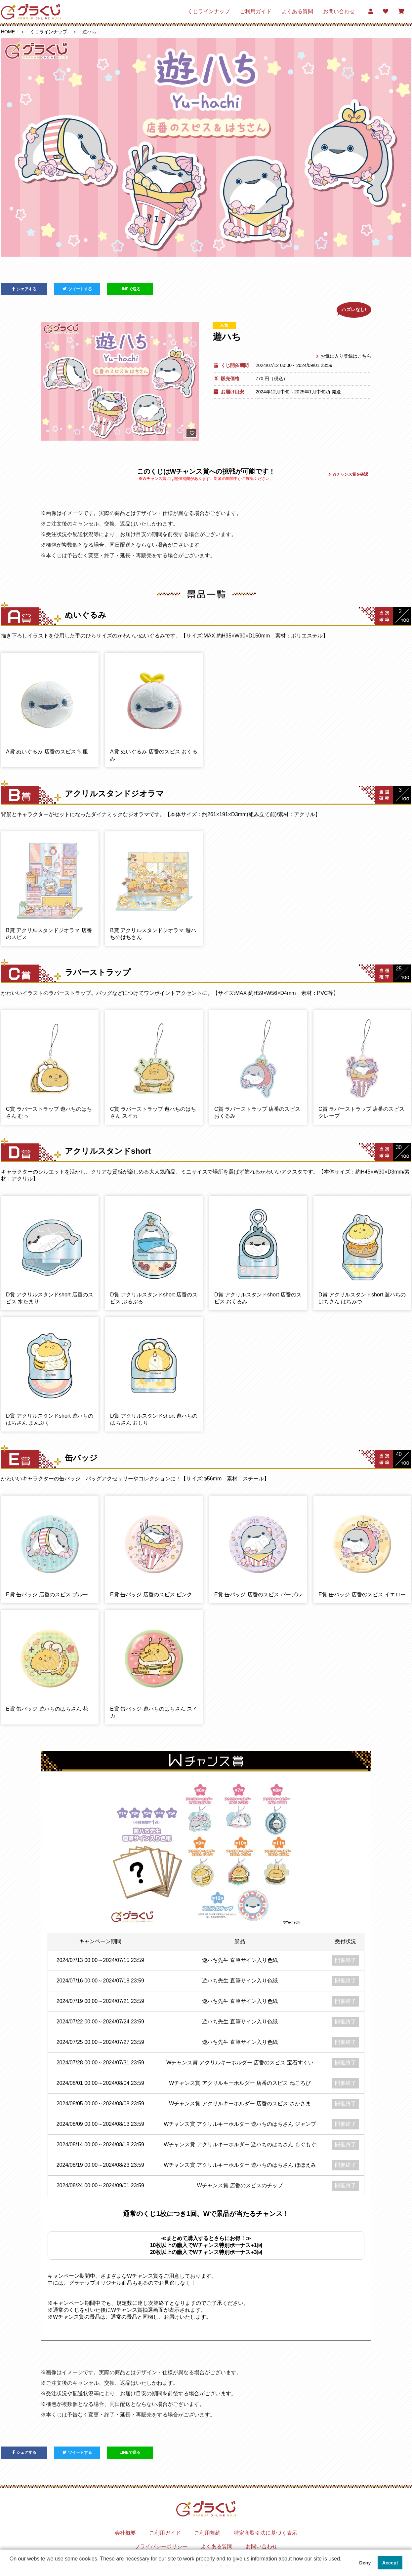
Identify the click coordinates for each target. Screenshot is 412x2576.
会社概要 (125, 2533)
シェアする (24, 289)
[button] (11, 2567)
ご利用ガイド (255, 11)
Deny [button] (365, 2562)
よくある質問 (297, 11)
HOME (8, 31)
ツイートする (77, 289)
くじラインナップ (208, 11)
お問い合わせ (339, 11)
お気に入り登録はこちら (343, 356)
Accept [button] (390, 2562)
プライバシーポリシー (161, 2546)
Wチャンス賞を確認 (348, 474)
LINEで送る (129, 289)
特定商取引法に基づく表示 (265, 2533)
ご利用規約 (207, 2533)
